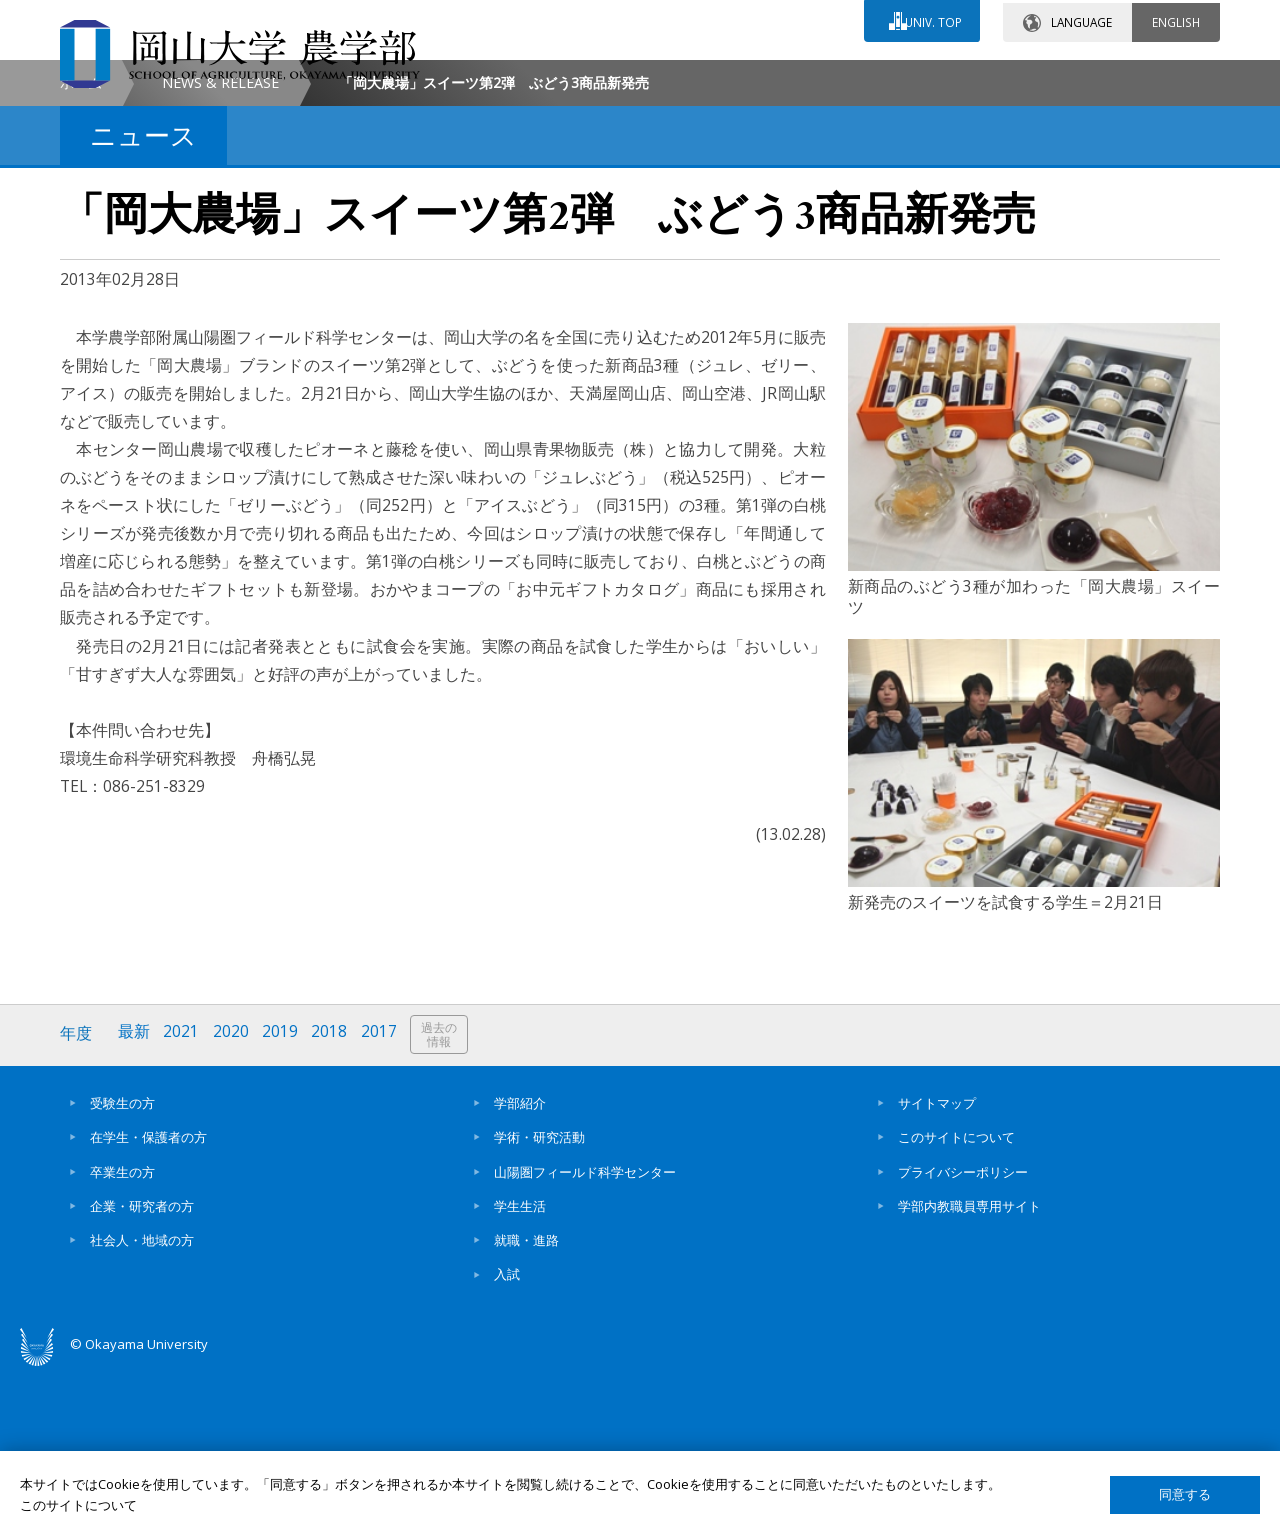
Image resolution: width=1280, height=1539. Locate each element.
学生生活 (520, 1374)
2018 (333, 1202)
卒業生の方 (122, 1339)
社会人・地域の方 (142, 1408)
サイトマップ (937, 1271)
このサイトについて (956, 1305)
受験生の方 (122, 1271)
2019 (283, 1202)
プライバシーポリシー (963, 1339)
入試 (507, 1442)
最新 (135, 1202)
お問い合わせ (694, 77)
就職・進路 (526, 1408)
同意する (1185, 1494)
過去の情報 (444, 1203)
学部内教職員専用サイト (969, 1374)
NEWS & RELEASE (220, 251)
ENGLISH (1176, 19)
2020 (233, 1202)
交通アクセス (871, 77)
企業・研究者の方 (142, 1374)
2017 (383, 1202)
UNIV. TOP (931, 19)
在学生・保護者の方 (148, 1305)
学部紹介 (520, 1271)
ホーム (81, 251)
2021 (183, 1202)
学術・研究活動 (539, 1305)
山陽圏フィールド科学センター (585, 1339)
